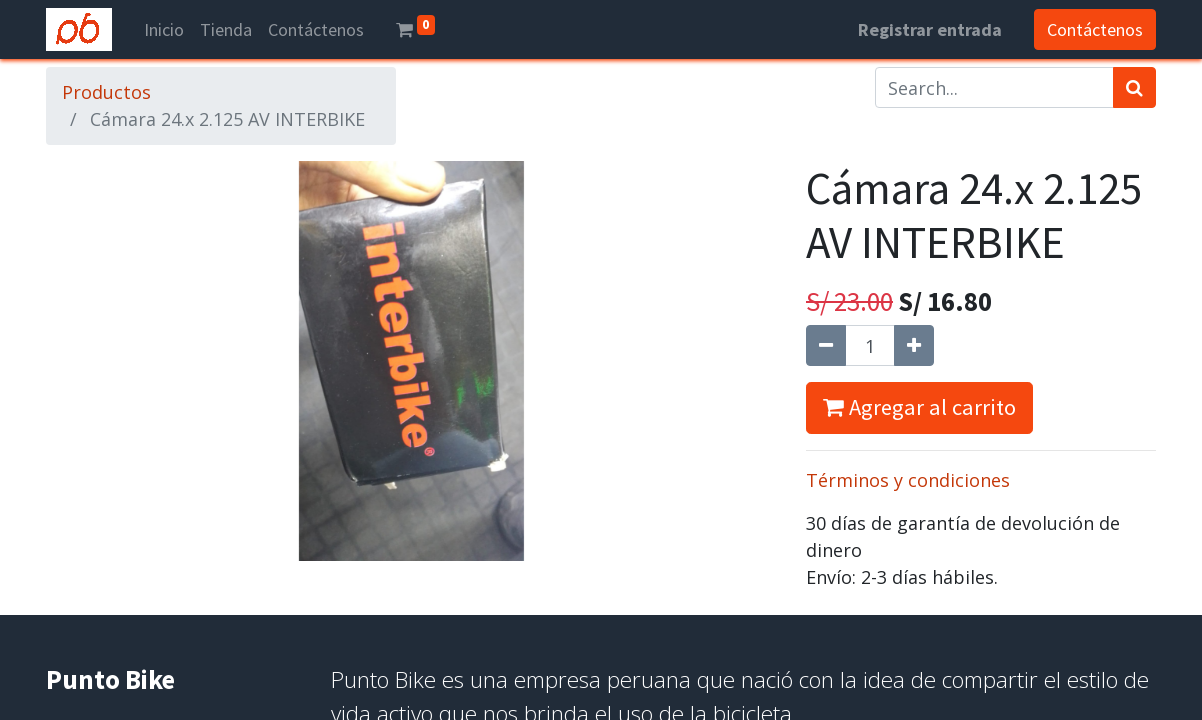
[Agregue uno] (914, 345)
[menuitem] (164, 29)
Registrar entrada (930, 29)
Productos (106, 92)
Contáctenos (1095, 29)
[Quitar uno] (826, 345)
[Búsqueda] (1134, 87)
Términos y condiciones (908, 480)
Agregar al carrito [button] (919, 407)
